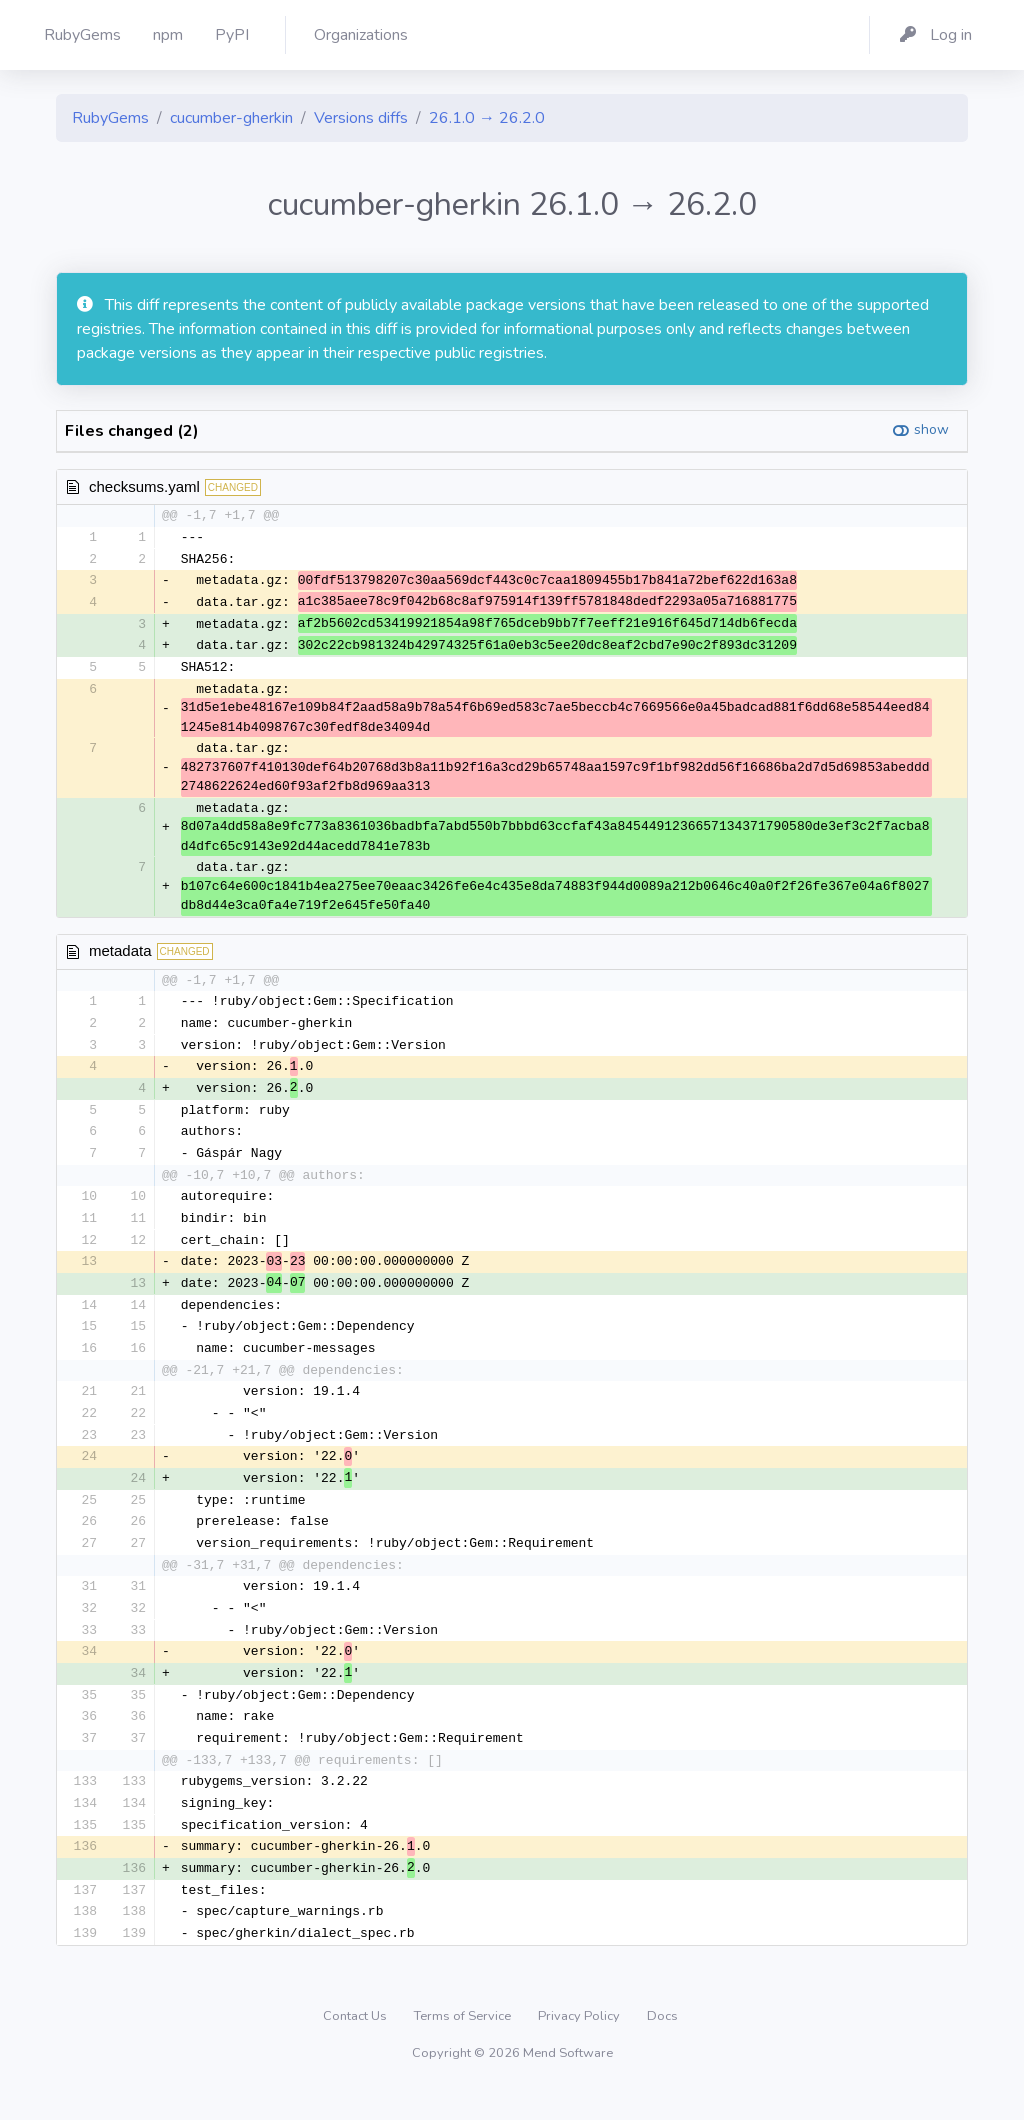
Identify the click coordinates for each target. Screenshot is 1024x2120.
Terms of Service (464, 2045)
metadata (120, 955)
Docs (662, 2045)
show (931, 429)
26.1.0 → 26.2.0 (487, 118)
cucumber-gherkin (231, 118)
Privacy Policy (580, 2045)
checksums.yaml (144, 486)
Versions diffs (361, 118)
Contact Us (356, 2045)
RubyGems (110, 118)
